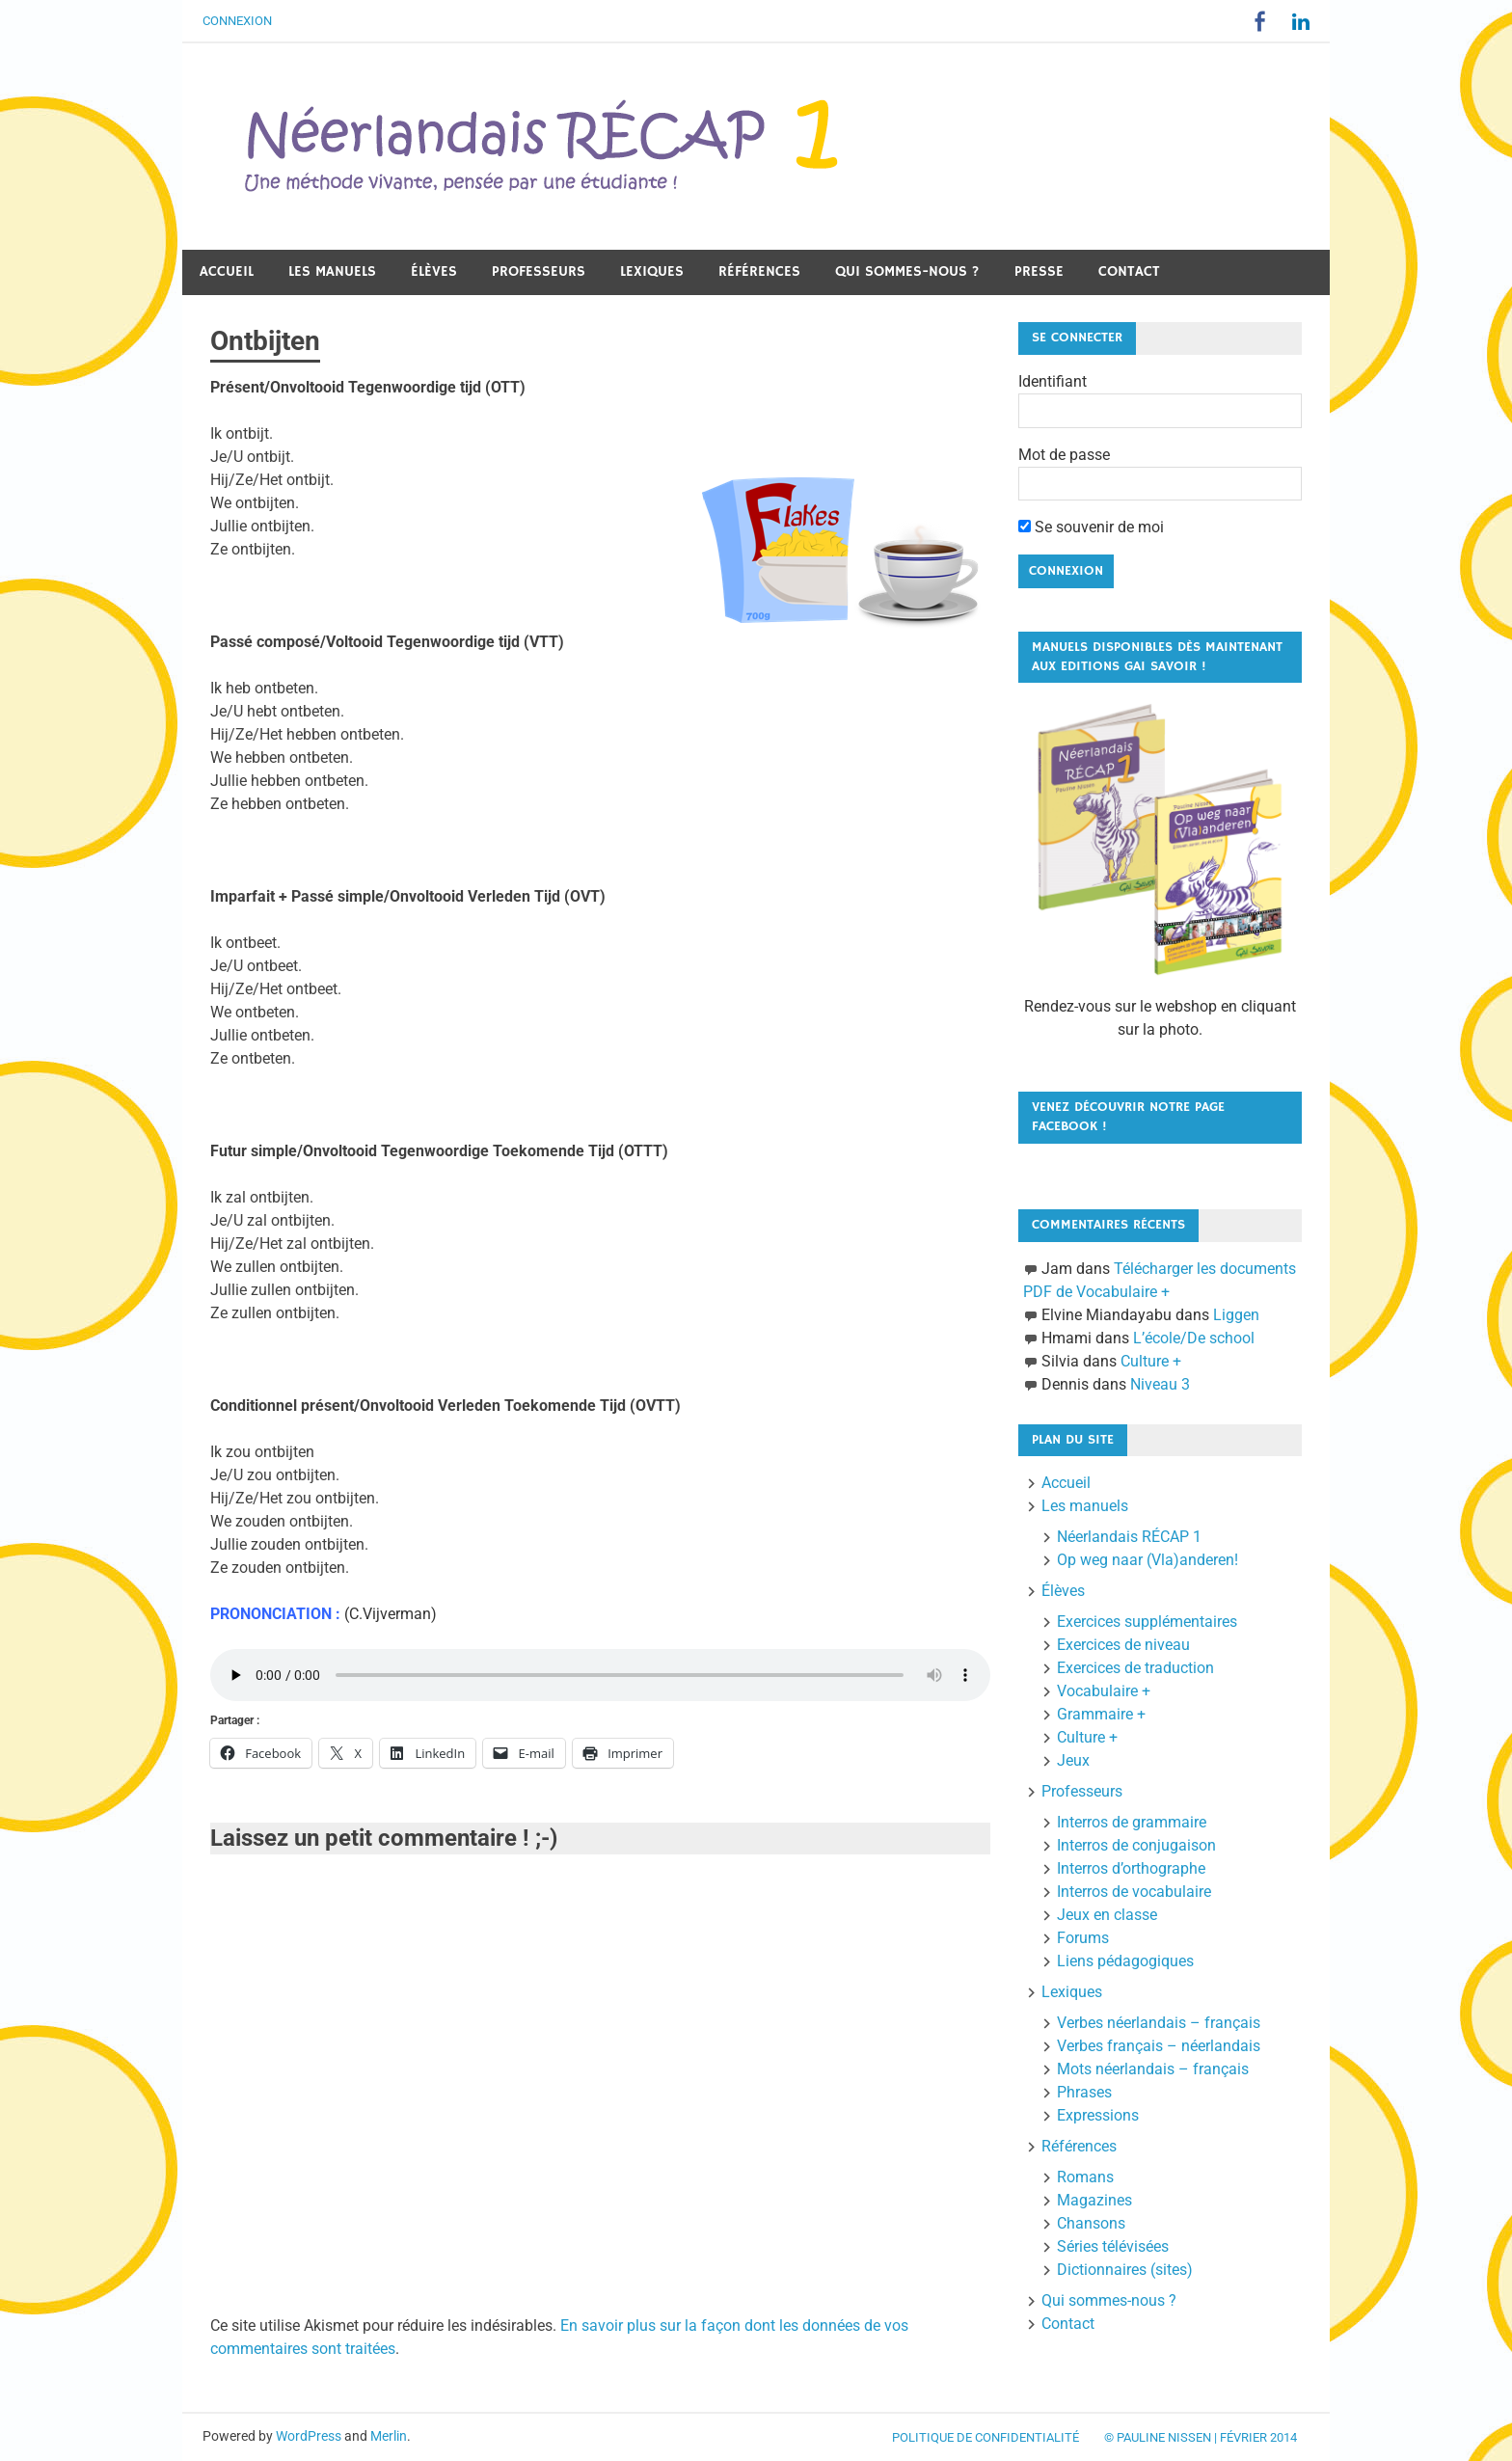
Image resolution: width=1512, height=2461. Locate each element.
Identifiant (1052, 381)
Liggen (1236, 1315)
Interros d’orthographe (1131, 1868)
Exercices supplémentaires (1147, 1621)
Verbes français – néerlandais (1158, 2046)
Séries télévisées (1113, 2246)
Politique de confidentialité (985, 2437)
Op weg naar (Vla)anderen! (1147, 1560)
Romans (1085, 2177)
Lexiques (652, 271)
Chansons (1091, 2223)
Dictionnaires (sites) (1125, 2269)
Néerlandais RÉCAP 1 (1129, 1537)
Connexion (237, 21)
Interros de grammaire (1131, 1822)
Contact (1129, 271)
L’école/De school (1194, 1338)
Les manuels (332, 271)
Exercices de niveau (1123, 1645)
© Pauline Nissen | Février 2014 (1200, 2437)
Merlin (388, 2436)
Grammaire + (1101, 1714)
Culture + (1150, 1361)
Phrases (1084, 2092)
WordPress (308, 2436)
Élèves (434, 271)
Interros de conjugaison (1136, 1845)
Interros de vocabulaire (1134, 1891)
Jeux (1073, 1760)
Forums (1083, 1938)
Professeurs (538, 271)
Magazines (1094, 2200)
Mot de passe (1064, 455)
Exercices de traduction (1135, 1668)
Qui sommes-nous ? (907, 271)
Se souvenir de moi (1091, 527)
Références (759, 271)
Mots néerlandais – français (1153, 2069)
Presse (1039, 271)
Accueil (227, 271)
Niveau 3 (1160, 1384)
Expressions (1098, 2115)
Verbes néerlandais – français (1158, 2023)
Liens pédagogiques (1125, 1961)
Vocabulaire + (1103, 1691)
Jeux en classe (1107, 1915)
